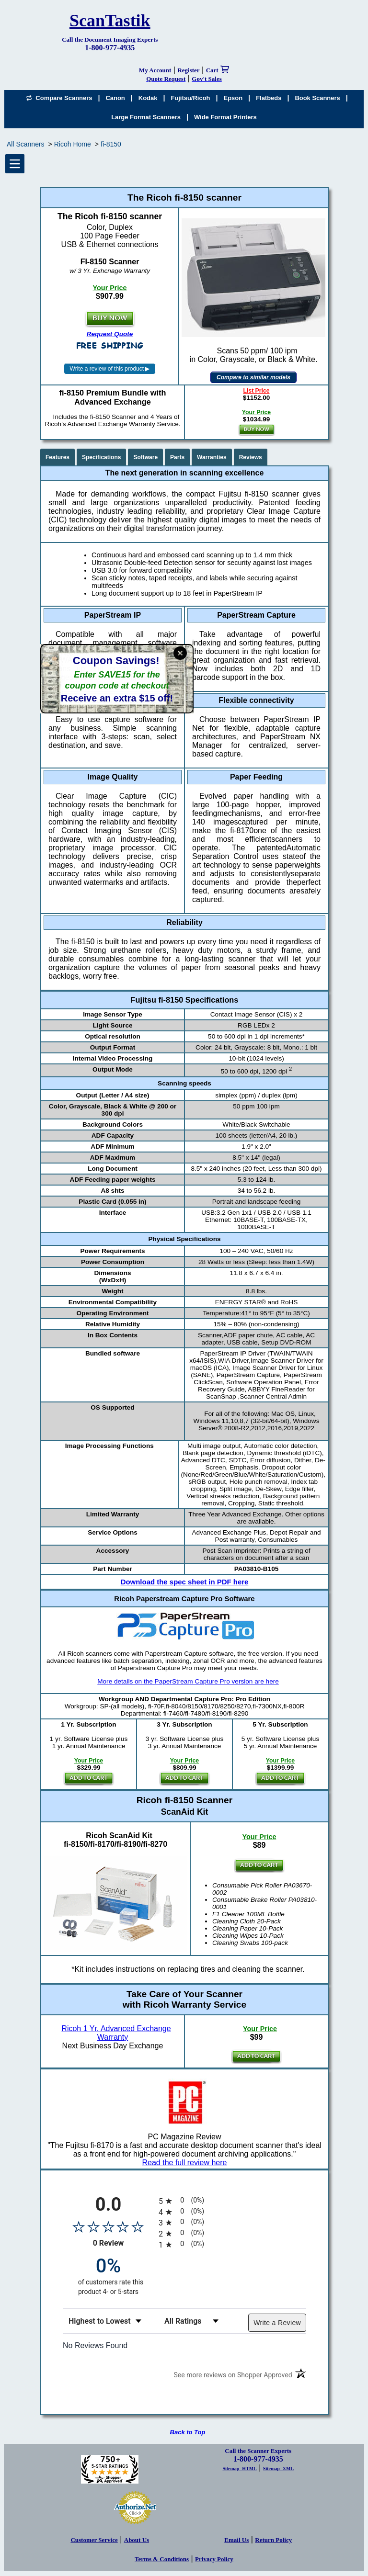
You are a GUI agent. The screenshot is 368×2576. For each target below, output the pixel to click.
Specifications (101, 457)
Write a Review (277, 2323)
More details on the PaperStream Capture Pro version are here (188, 1681)
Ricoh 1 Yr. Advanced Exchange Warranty (116, 2032)
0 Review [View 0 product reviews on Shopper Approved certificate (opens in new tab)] (123, 2243)
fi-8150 (111, 144)
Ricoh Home (72, 144)
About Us (136, 2539)
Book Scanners (317, 98)
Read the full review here (184, 2162)
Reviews (250, 457)
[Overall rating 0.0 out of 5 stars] (108, 2226)
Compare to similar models (253, 377)
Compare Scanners (59, 98)
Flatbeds (268, 98)
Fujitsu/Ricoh (190, 98)
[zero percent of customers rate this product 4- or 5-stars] (108, 2275)
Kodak (148, 98)
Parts (177, 457)
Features (57, 457)
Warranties (212, 457)
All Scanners (26, 144)
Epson (233, 98)
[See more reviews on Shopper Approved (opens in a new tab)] (233, 2376)
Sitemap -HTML (239, 2468)
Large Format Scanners (146, 117)
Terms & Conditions (162, 2559)
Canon (115, 98)
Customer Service (93, 2539)
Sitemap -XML (278, 2468)
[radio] (232, 2201)
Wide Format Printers (225, 117)
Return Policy (273, 2539)
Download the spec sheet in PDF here (185, 1582)
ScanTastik (109, 20)
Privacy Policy (214, 2559)
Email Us (236, 2539)
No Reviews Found (95, 2345)
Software (145, 457)
